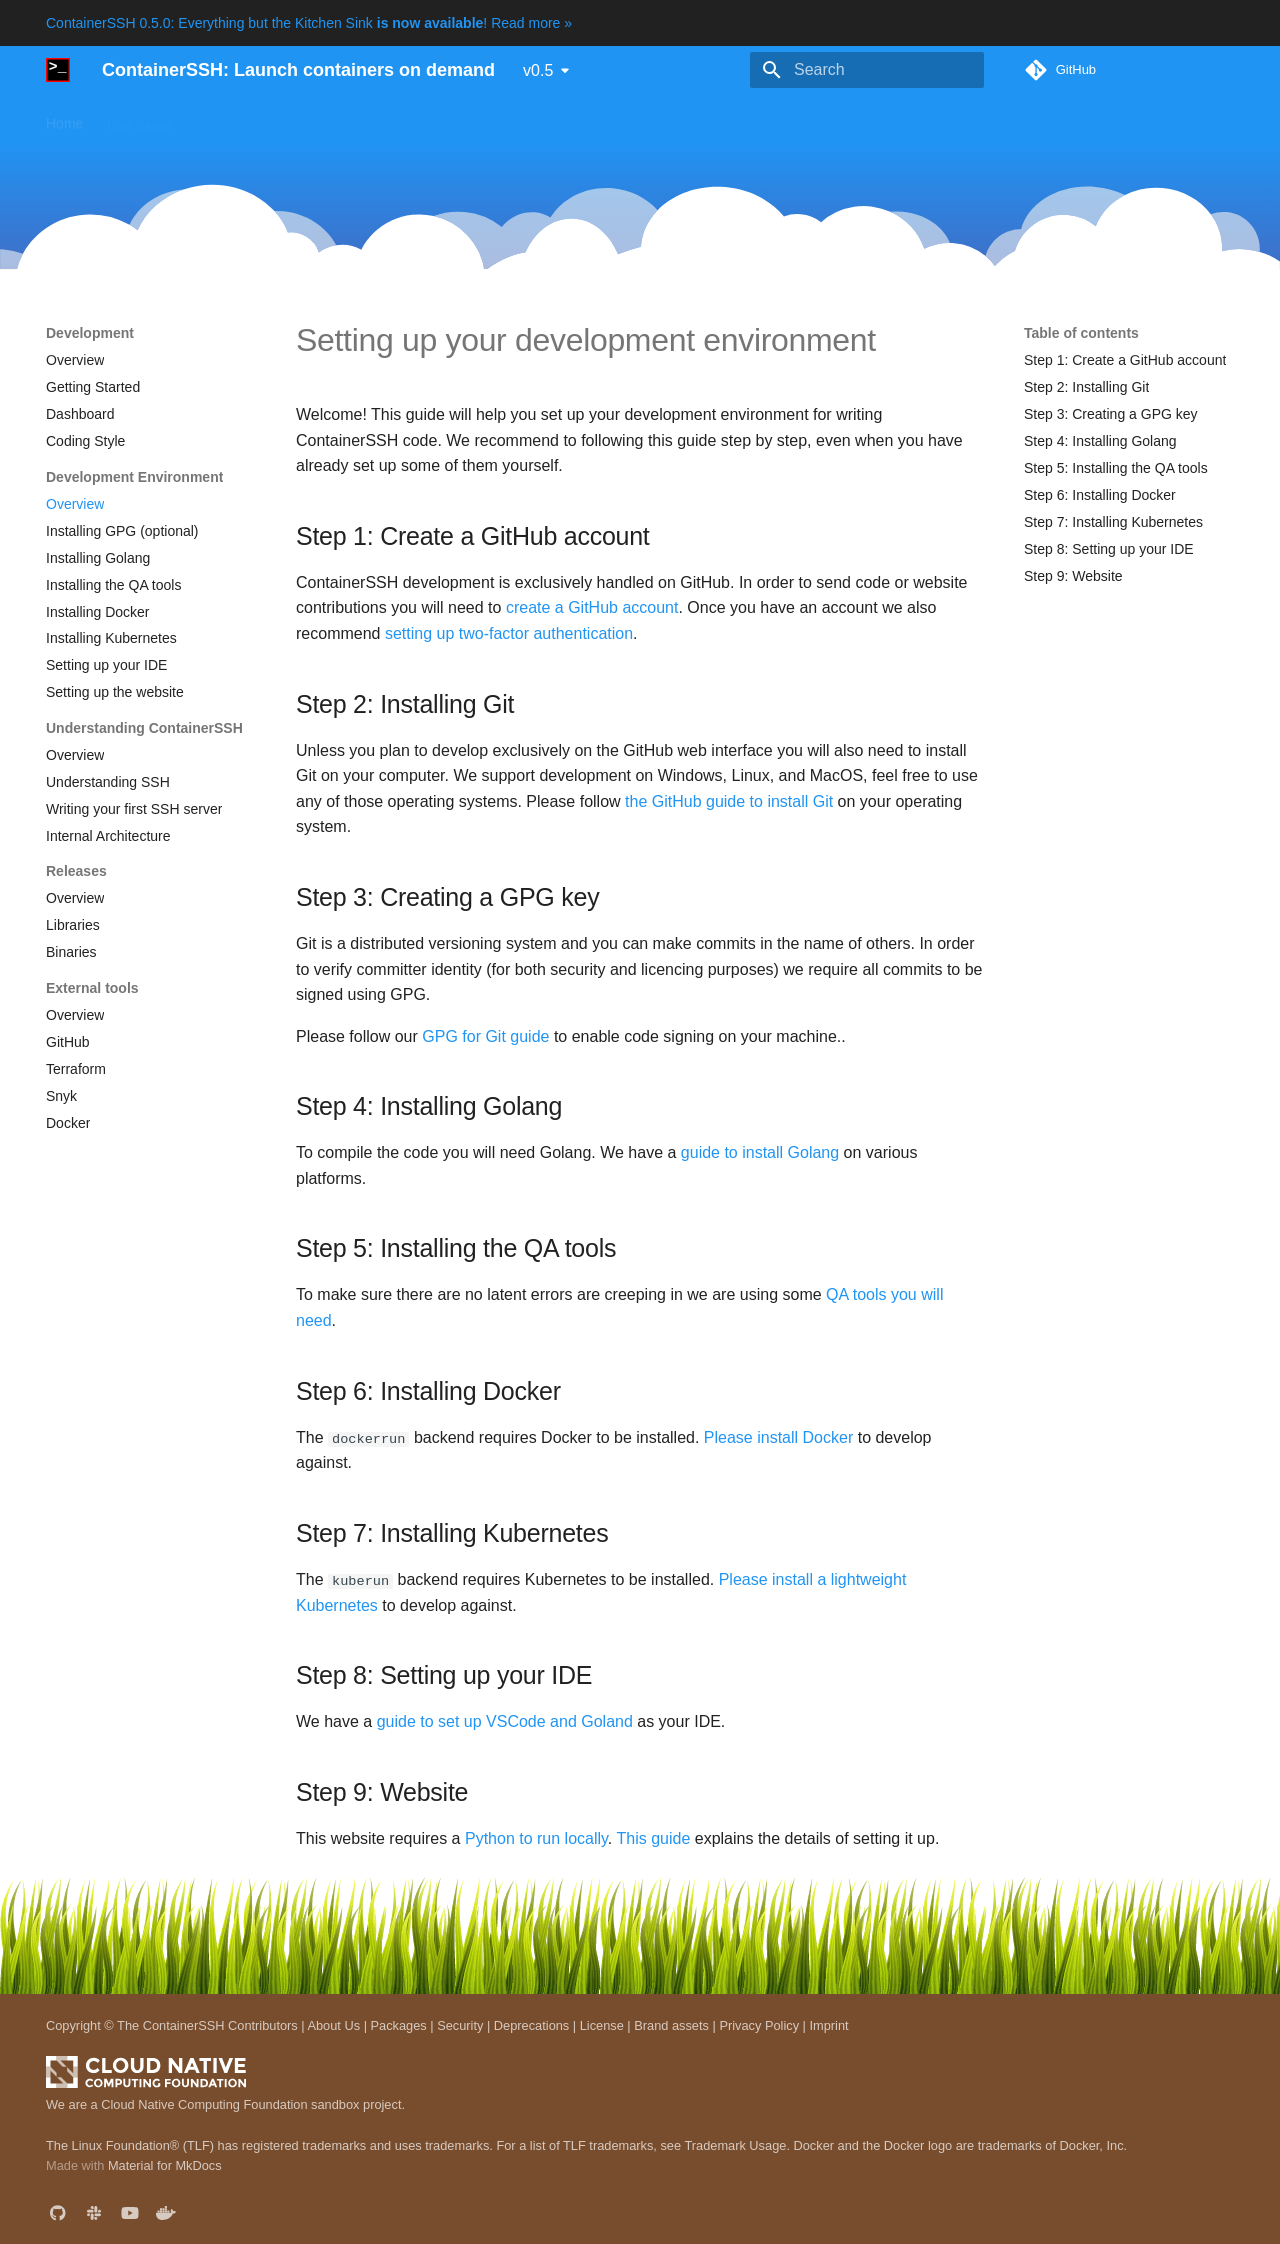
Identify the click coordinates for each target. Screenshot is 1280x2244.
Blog (733, 119)
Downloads (415, 119)
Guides (335, 119)
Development (654, 119)
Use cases (139, 119)
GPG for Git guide (485, 1036)
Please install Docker (778, 1437)
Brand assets (671, 2024)
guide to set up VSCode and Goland (505, 1721)
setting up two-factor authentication (509, 633)
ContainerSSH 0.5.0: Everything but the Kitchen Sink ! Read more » (309, 23)
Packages (399, 2024)
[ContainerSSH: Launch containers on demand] (58, 70)
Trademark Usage (735, 2144)
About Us (333, 2024)
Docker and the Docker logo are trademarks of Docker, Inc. (961, 2144)
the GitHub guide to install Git (729, 801)
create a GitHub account (592, 607)
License (602, 2024)
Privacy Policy (759, 2024)
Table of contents (1081, 333)
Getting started (243, 119)
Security (460, 2024)
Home (64, 119)
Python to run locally (536, 1838)
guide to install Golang (760, 1152)
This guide (653, 1838)
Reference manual (531, 119)
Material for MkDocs (165, 2165)
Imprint (828, 2024)
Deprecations (531, 2024)
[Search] (867, 70)
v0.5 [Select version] (538, 70)
